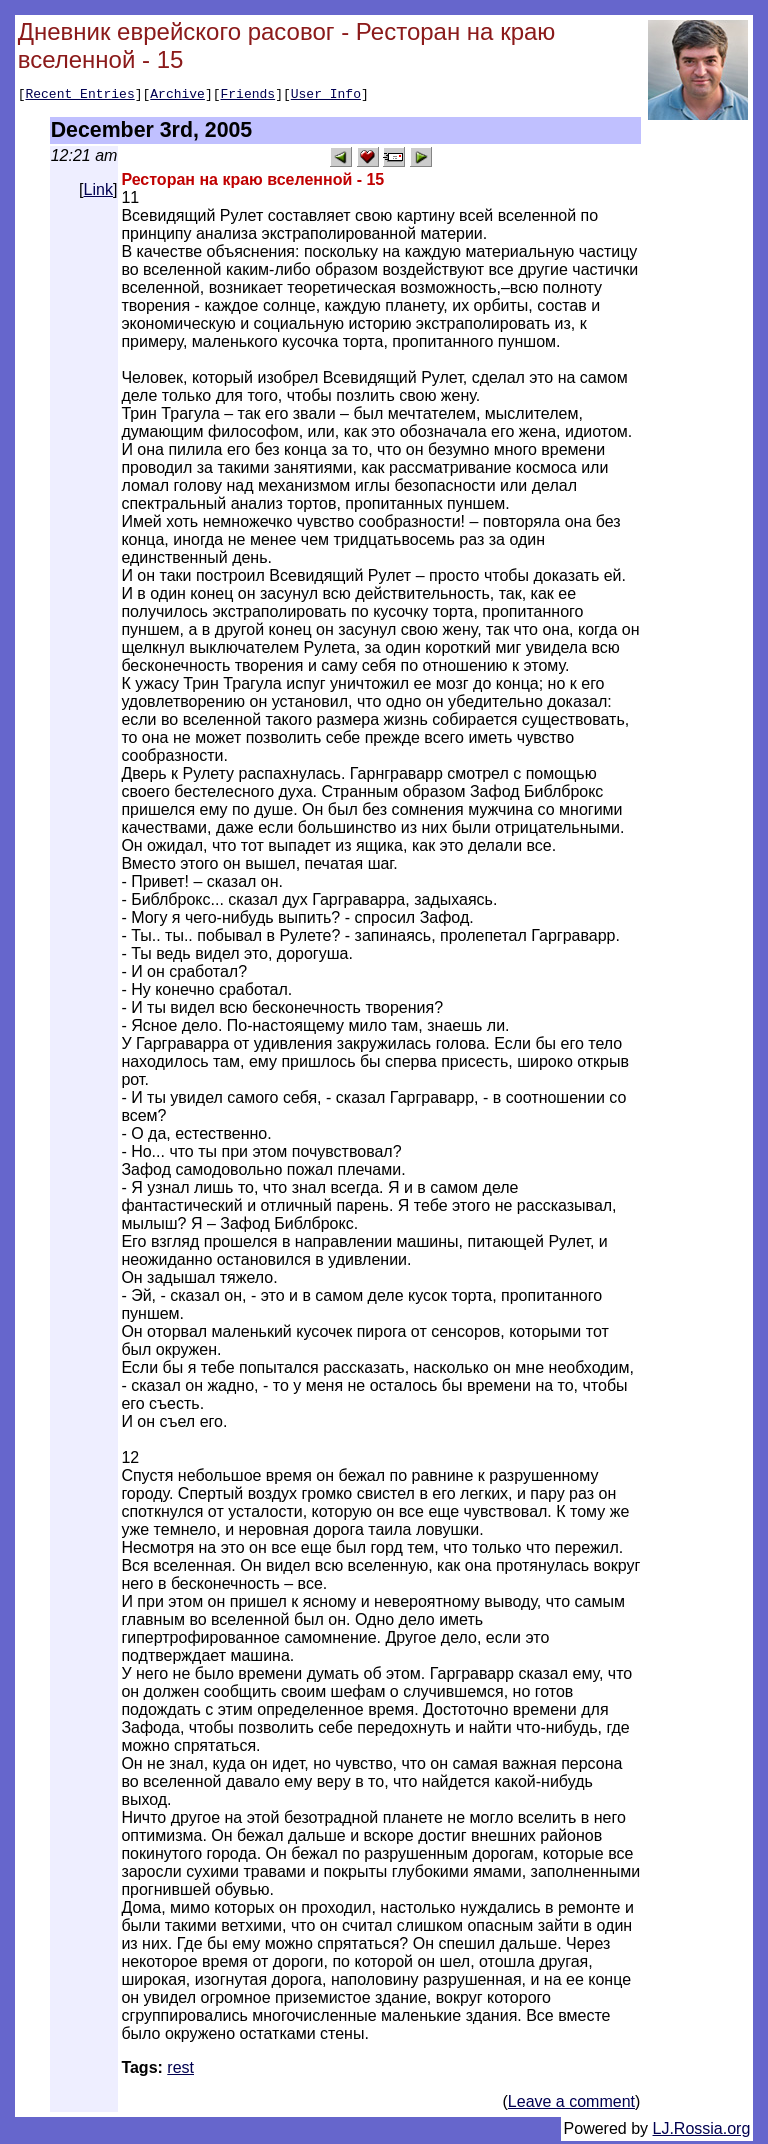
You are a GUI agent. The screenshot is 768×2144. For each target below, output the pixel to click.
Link (98, 192)
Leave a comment (571, 2104)
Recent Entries (79, 96)
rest (180, 2070)
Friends (248, 96)
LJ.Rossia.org (702, 2131)
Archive (177, 96)
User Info (326, 96)
